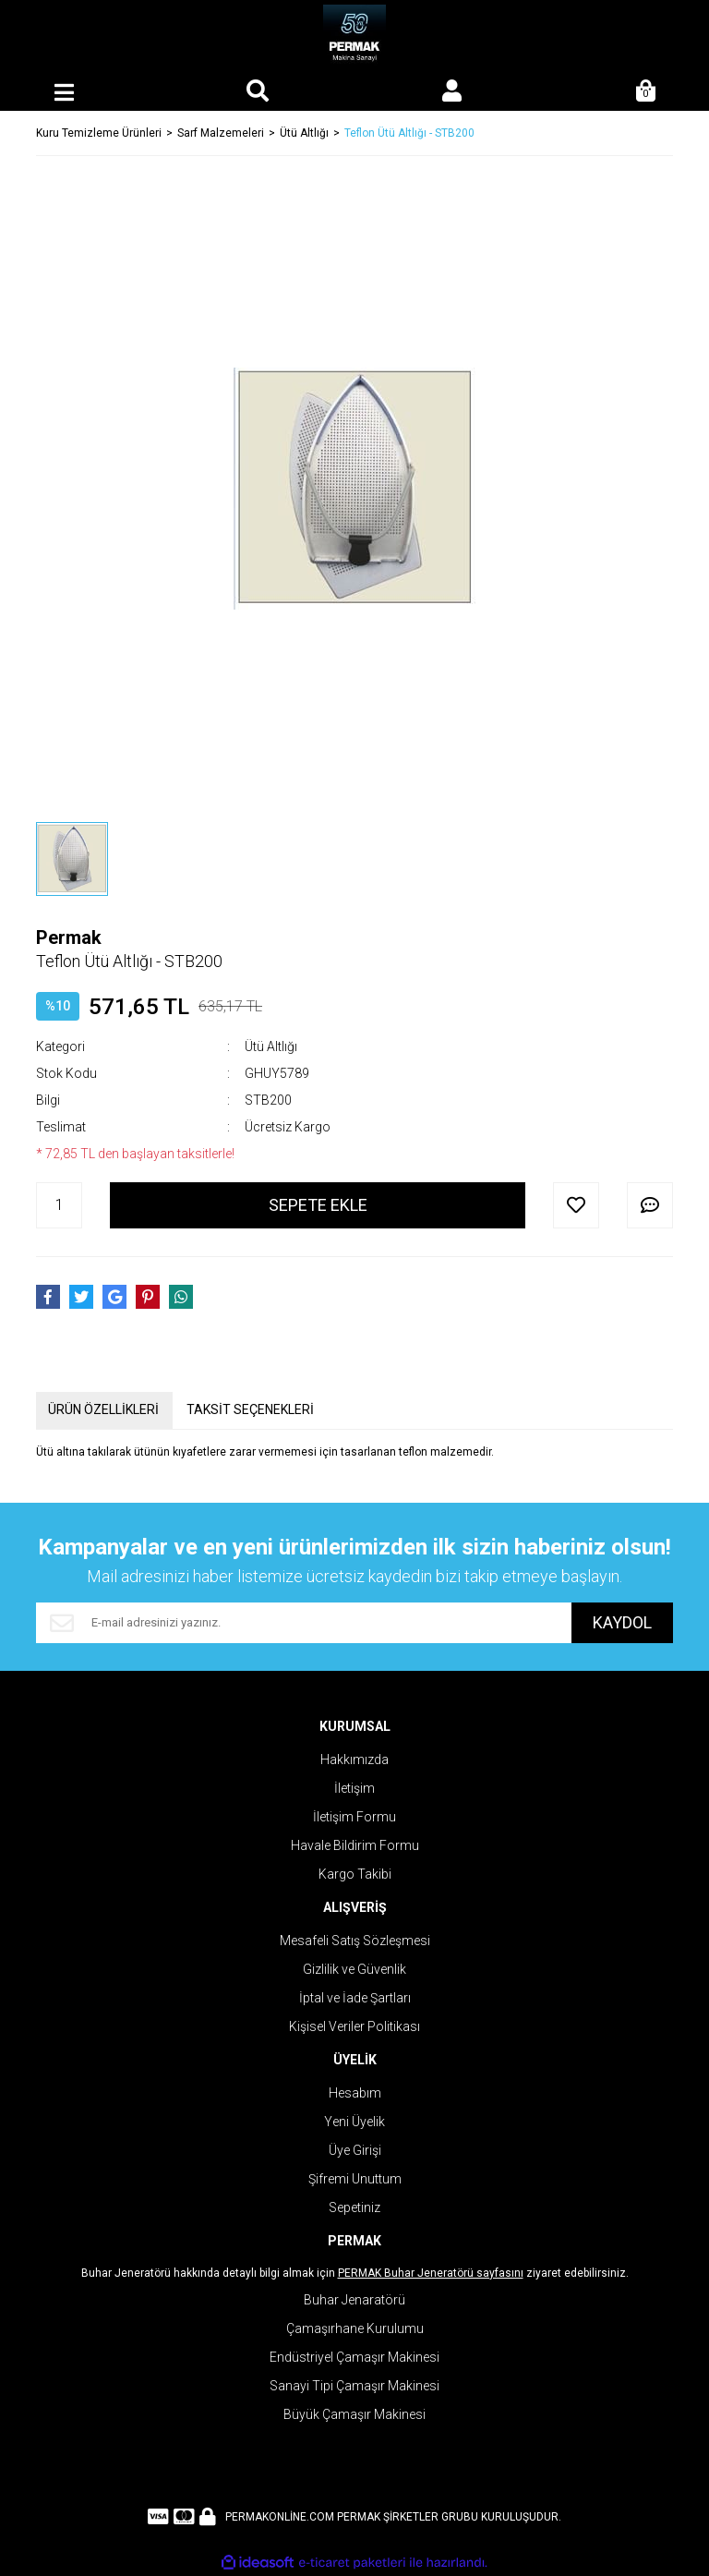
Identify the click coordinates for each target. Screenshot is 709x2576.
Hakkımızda (354, 1759)
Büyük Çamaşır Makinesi (354, 2414)
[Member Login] (451, 92)
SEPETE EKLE (318, 1205)
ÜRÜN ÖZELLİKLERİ (103, 1409)
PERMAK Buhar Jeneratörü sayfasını (430, 2273)
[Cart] (645, 92)
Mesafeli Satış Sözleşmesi (355, 1940)
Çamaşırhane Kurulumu (355, 2328)
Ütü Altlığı (271, 1046)
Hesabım (355, 2093)
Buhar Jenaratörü (354, 2299)
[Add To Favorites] (576, 1205)
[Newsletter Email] (303, 1622)
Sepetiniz (354, 2207)
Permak (69, 937)
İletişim (354, 1788)
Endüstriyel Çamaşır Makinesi (354, 2357)
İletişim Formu (354, 1816)
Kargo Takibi (354, 1874)
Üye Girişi (355, 2150)
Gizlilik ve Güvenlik (354, 1969)
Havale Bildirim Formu (355, 1845)
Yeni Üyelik (354, 2121)
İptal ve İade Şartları (355, 1997)
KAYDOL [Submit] (622, 1622)
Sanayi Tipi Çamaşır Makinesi (354, 2385)
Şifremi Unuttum (355, 2178)
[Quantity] (59, 1205)
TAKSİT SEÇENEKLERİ (250, 1409)
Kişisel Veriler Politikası (354, 2026)
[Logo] (355, 37)
